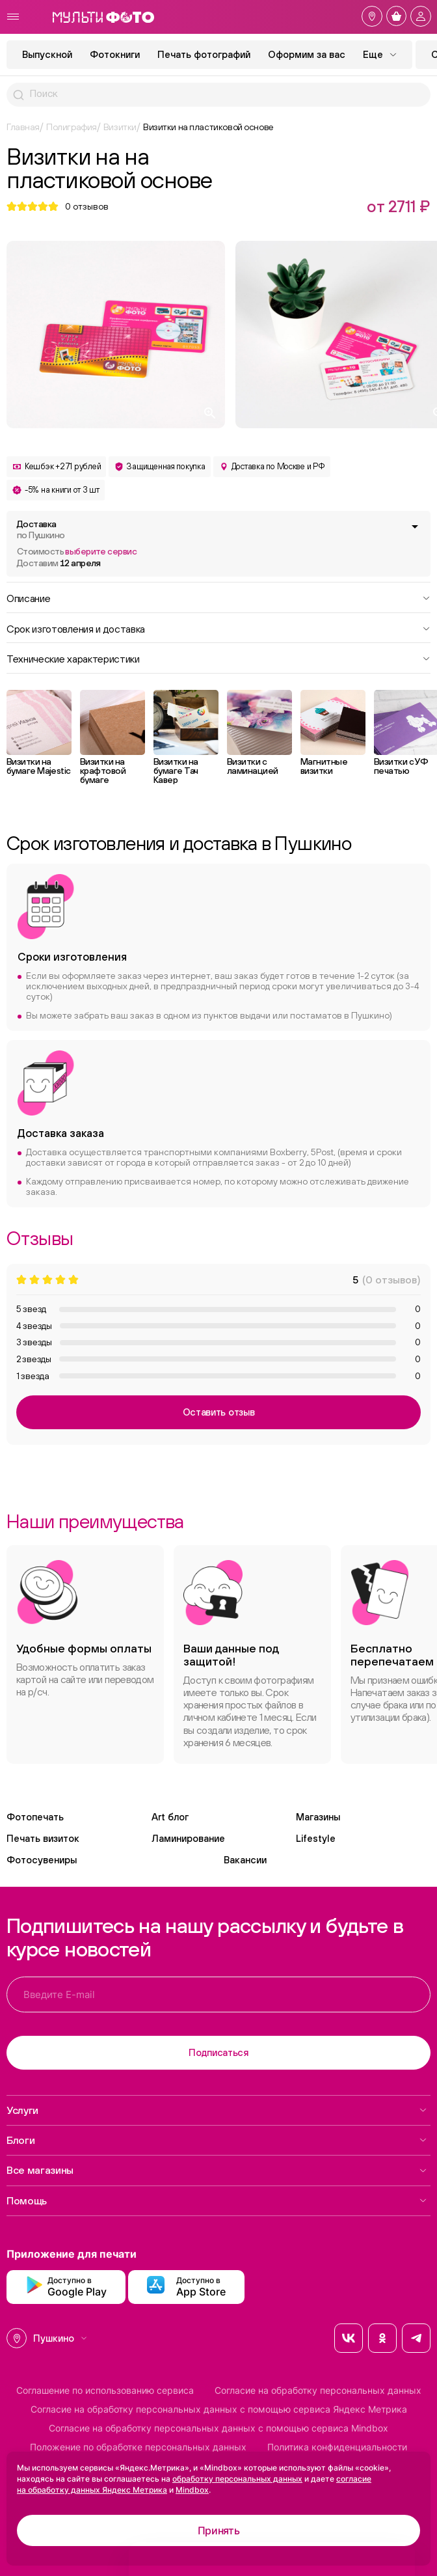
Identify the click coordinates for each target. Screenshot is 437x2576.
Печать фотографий (203, 54)
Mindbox (192, 2490)
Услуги (217, 2110)
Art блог (170, 1816)
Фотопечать (35, 1816)
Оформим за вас (306, 54)
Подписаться (218, 2052)
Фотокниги (115, 54)
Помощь (217, 2200)
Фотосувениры (42, 1859)
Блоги (217, 2140)
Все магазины (217, 2170)
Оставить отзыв (219, 1412)
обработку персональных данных (237, 2479)
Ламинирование (188, 1838)
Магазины (318, 1816)
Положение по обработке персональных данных (138, 2447)
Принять (219, 2530)
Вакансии (245, 1859)
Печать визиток (43, 1838)
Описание (218, 597)
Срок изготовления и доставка (218, 628)
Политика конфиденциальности (337, 2447)
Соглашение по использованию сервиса (105, 2390)
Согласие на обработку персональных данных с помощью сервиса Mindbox (218, 2428)
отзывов (87, 206)
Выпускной (47, 54)
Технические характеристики (218, 658)
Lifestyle (316, 1838)
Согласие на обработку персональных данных (318, 2390)
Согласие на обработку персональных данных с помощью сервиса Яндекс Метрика (219, 2409)
